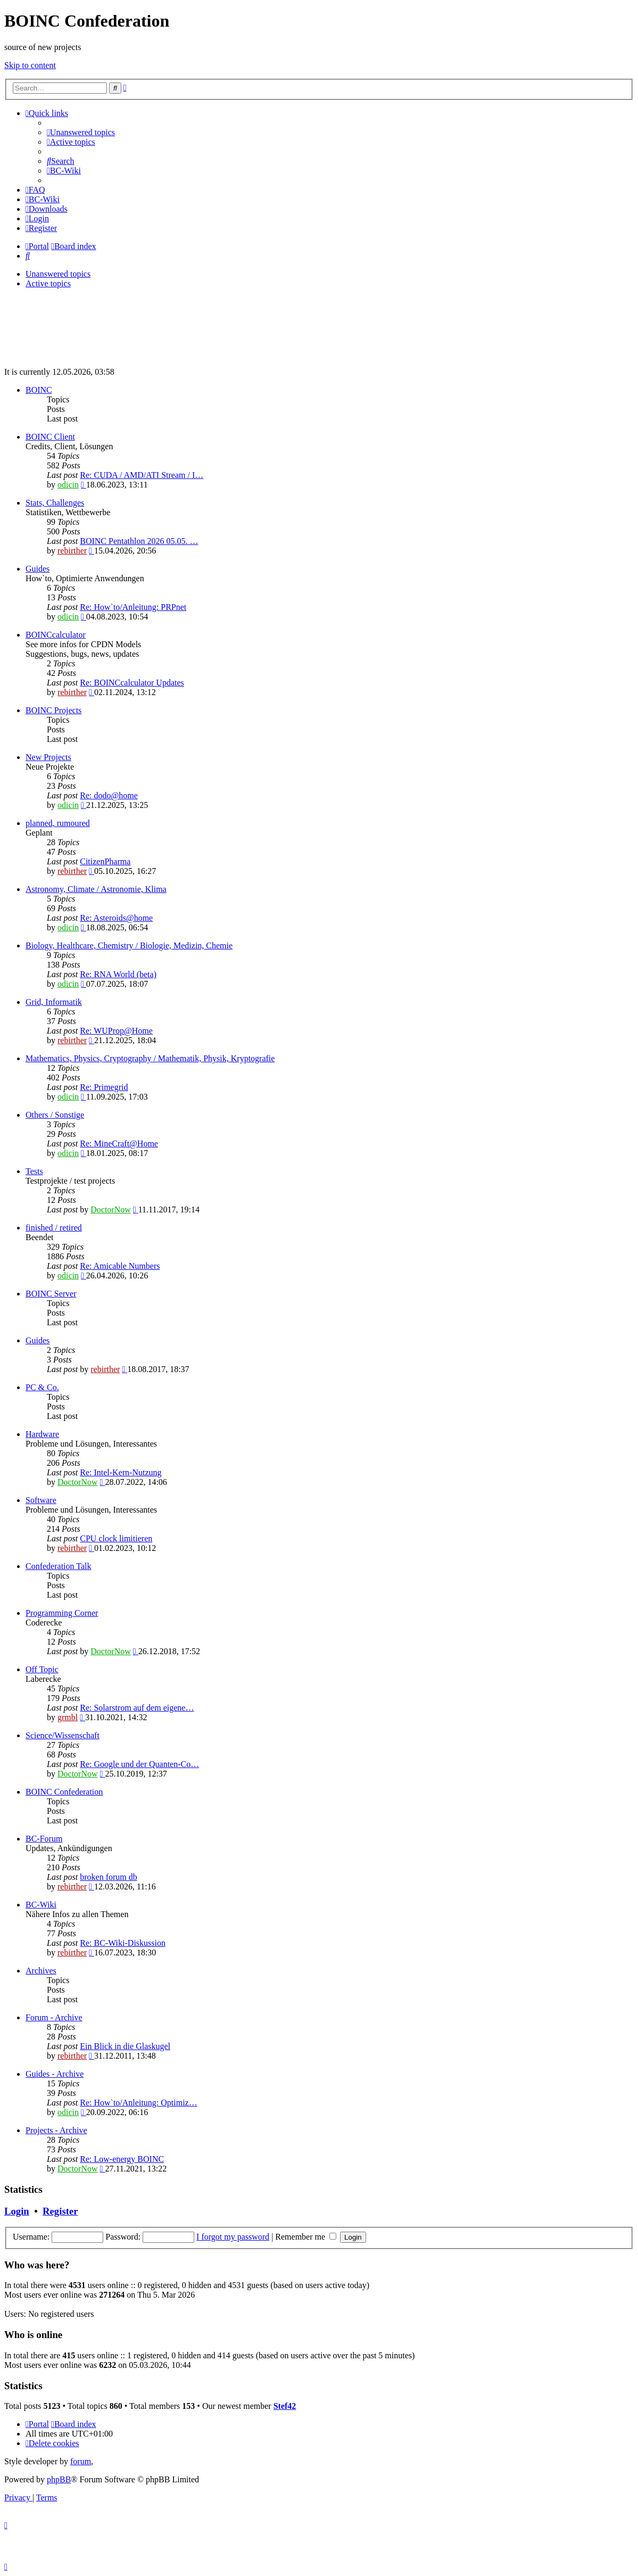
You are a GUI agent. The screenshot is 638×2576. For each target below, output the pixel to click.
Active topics (48, 283)
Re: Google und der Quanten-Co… (139, 1764)
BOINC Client (50, 436)
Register (60, 2211)
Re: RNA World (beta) (118, 974)
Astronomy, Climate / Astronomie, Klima (96, 889)
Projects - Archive (56, 2130)
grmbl (67, 1717)
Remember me (305, 2236)
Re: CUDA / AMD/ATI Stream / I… (141, 475)
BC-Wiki (41, 1904)
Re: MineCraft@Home (119, 1143)
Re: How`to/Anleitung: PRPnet (133, 607)
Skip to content (30, 65)
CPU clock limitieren (116, 1538)
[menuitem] (81, 132)
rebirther (72, 550)
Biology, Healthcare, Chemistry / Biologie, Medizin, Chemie (129, 945)
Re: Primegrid (104, 1087)
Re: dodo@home (109, 795)
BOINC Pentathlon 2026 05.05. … (139, 541)
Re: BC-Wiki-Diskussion (122, 1942)
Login (16, 2211)
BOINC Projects (53, 710)
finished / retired (54, 1227)
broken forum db (108, 1876)
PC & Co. (42, 1387)
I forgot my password (232, 2236)
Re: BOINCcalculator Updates (132, 682)
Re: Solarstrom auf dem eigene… (137, 1707)
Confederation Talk (58, 1566)
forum (80, 2461)
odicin (68, 484)
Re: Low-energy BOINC (122, 2159)
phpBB (59, 2479)
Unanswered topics (58, 273)
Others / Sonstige (55, 1114)
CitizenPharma (105, 861)
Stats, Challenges (55, 502)
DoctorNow (110, 1209)
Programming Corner (62, 1612)
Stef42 (285, 2405)
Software (41, 1500)
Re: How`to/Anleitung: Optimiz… (138, 2102)
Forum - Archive (54, 2017)
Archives (41, 1970)
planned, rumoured (58, 823)
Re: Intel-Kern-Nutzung (120, 1472)
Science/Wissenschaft (63, 1735)
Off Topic (42, 1669)
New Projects (48, 757)
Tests (34, 1171)
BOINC (39, 389)
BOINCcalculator (56, 634)
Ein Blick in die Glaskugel (125, 2046)
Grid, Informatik (54, 1001)
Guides (37, 568)
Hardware (42, 1434)
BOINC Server (51, 1293)
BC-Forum (44, 1838)
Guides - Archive (55, 2073)
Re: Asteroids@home (116, 917)
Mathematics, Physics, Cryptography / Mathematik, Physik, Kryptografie (150, 1058)
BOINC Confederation (64, 1791)
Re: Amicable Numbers (120, 1265)
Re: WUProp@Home (116, 1030)
